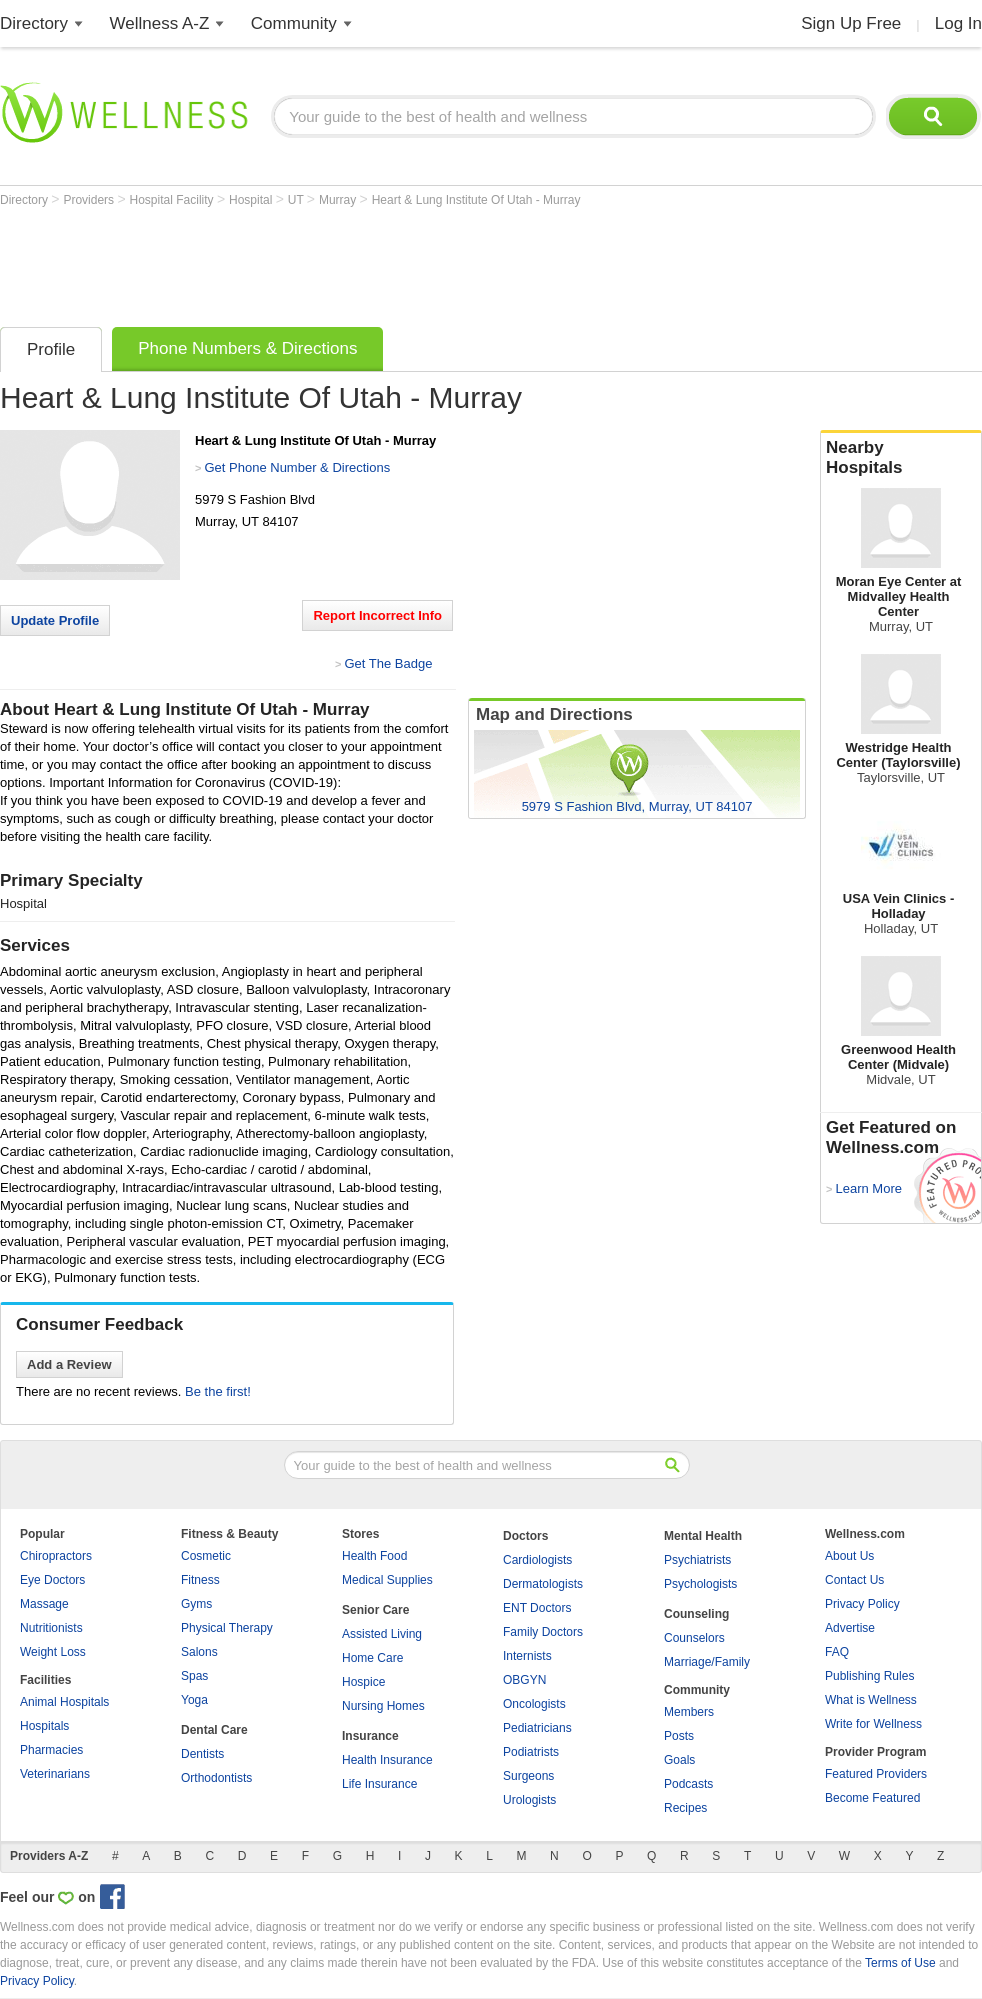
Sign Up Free (851, 23)
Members (689, 1712)
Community (294, 23)
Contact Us (854, 1580)
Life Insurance (379, 1784)
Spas (194, 1676)
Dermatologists (543, 1584)
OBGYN (524, 1680)
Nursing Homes (383, 1706)
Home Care (372, 1658)
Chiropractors (56, 1556)
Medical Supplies (387, 1580)
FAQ (837, 1652)
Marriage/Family (707, 1662)
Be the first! (218, 1391)
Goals (679, 1760)
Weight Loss (53, 1652)
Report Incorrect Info (377, 615)
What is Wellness (871, 1700)
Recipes (685, 1808)
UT (297, 200)
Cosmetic (206, 1556)
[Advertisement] (364, 262)
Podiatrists (531, 1752)
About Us (849, 1556)
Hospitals (44, 1726)
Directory (34, 23)
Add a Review (69, 1364)
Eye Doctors (52, 1580)
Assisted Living (382, 1634)
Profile (51, 349)
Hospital (252, 200)
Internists (527, 1656)
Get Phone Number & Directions (297, 467)
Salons (199, 1652)
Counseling (696, 1614)
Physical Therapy (227, 1628)
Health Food (374, 1556)
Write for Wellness (873, 1724)
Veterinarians (55, 1774)
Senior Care (375, 1610)
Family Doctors (543, 1632)
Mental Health (703, 1536)
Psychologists (700, 1584)
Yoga (194, 1700)
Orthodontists (216, 1778)
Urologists (529, 1800)
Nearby (901, 458)
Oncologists (534, 1704)
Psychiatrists (697, 1560)
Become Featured (872, 1798)
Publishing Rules (869, 1676)
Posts (679, 1736)
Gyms (196, 1604)
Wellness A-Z (160, 23)
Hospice (363, 1682)
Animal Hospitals (64, 1702)
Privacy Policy (862, 1604)
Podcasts (688, 1784)
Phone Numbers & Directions (247, 348)
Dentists (202, 1754)
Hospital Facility (173, 200)
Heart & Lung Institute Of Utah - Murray (476, 200)
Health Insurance (387, 1760)
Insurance (370, 1736)
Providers (90, 200)
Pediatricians (537, 1728)
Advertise (850, 1628)
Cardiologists (537, 1560)
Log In (958, 23)
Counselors (694, 1638)
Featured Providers (876, 1774)
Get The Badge (388, 663)
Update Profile (55, 620)
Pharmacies (51, 1750)
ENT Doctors (537, 1608)
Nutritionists (51, 1628)
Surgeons (528, 1776)
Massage (44, 1604)
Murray (339, 200)
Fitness (200, 1580)
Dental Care (214, 1730)
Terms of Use (900, 1963)
